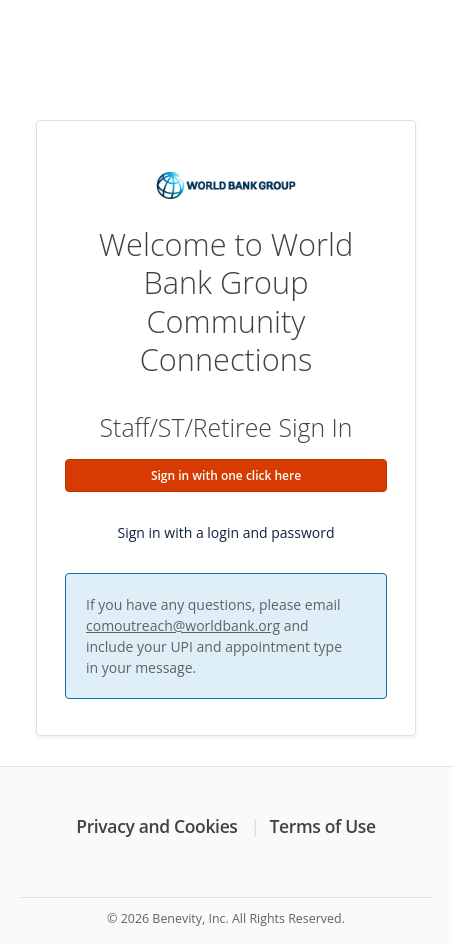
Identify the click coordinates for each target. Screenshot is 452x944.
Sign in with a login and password (226, 532)
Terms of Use (323, 826)
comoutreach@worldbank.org (183, 625)
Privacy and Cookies (156, 826)
